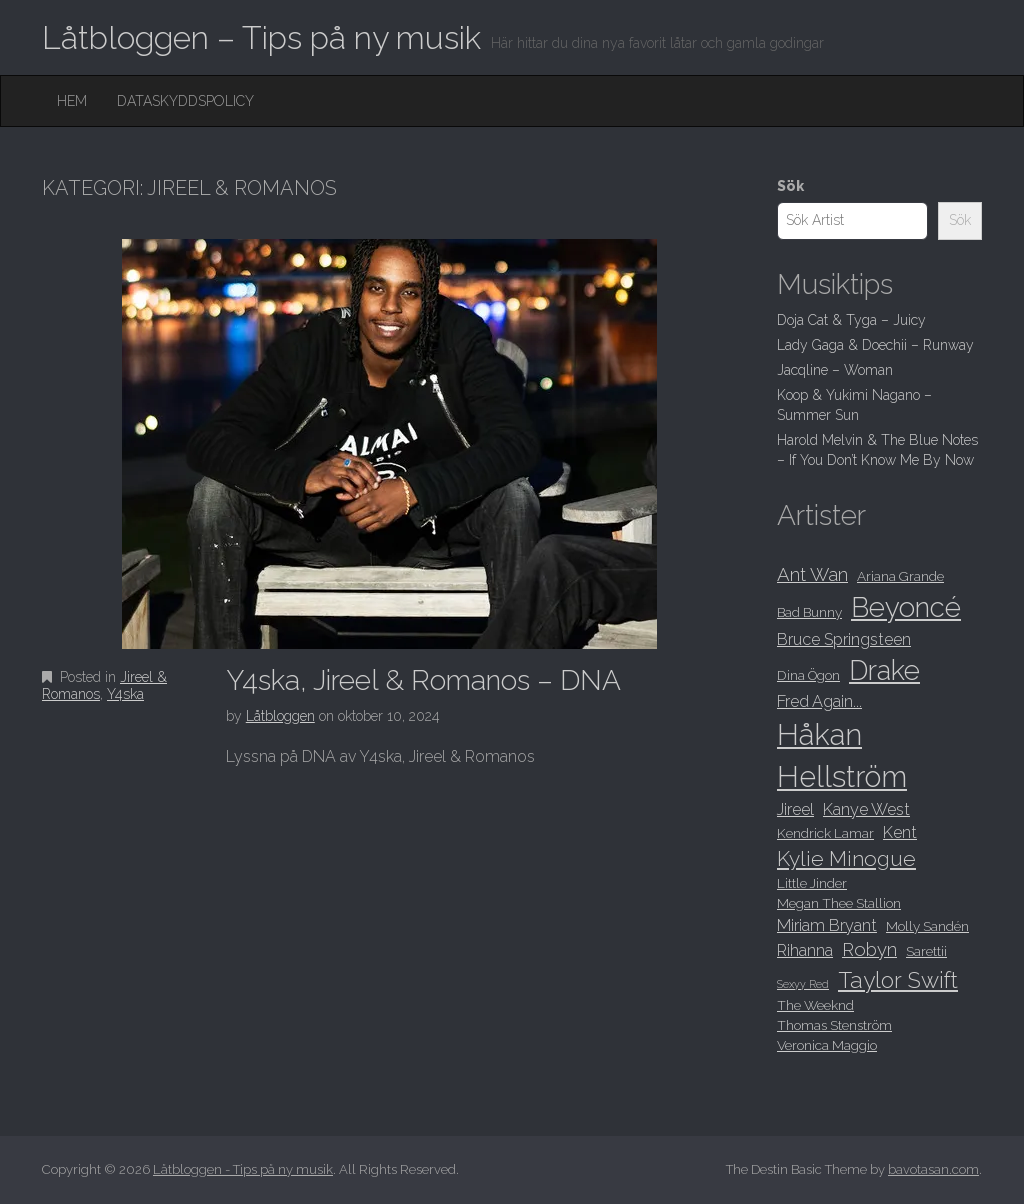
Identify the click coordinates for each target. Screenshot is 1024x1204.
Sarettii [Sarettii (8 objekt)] (926, 951)
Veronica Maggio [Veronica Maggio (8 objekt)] (827, 1045)
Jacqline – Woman (835, 370)
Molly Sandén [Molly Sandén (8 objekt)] (927, 926)
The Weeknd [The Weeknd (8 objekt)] (815, 1005)
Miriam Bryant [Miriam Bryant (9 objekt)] (827, 925)
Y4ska (125, 694)
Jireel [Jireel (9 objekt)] (795, 809)
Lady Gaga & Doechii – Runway (875, 345)
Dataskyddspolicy (185, 101)
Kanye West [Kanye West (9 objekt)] (866, 809)
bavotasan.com (933, 1169)
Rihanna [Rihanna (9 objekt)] (805, 950)
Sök (790, 186)
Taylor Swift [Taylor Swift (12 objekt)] (898, 980)
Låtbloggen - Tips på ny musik (243, 1169)
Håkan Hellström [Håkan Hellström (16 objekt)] (842, 755)
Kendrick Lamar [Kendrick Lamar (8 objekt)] (825, 833)
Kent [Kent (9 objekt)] (900, 832)
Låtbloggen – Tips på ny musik (261, 37)
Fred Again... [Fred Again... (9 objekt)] (819, 701)
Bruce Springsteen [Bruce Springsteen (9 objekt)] (844, 639)
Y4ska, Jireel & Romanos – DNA (423, 680)
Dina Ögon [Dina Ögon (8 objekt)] (808, 675)
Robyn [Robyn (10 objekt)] (869, 949)
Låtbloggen (280, 716)
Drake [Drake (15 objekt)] (884, 670)
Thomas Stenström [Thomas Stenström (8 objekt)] (834, 1025)
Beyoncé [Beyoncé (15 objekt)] (906, 607)
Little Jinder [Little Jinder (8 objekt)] (812, 883)
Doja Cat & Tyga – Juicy (851, 320)
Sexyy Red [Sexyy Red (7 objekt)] (803, 984)
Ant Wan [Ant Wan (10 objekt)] (812, 574)
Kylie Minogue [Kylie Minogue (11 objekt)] (846, 858)
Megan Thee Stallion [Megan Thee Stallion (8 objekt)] (839, 903)
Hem (72, 101)
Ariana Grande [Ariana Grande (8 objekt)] (900, 576)
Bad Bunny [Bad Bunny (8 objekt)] (809, 612)
